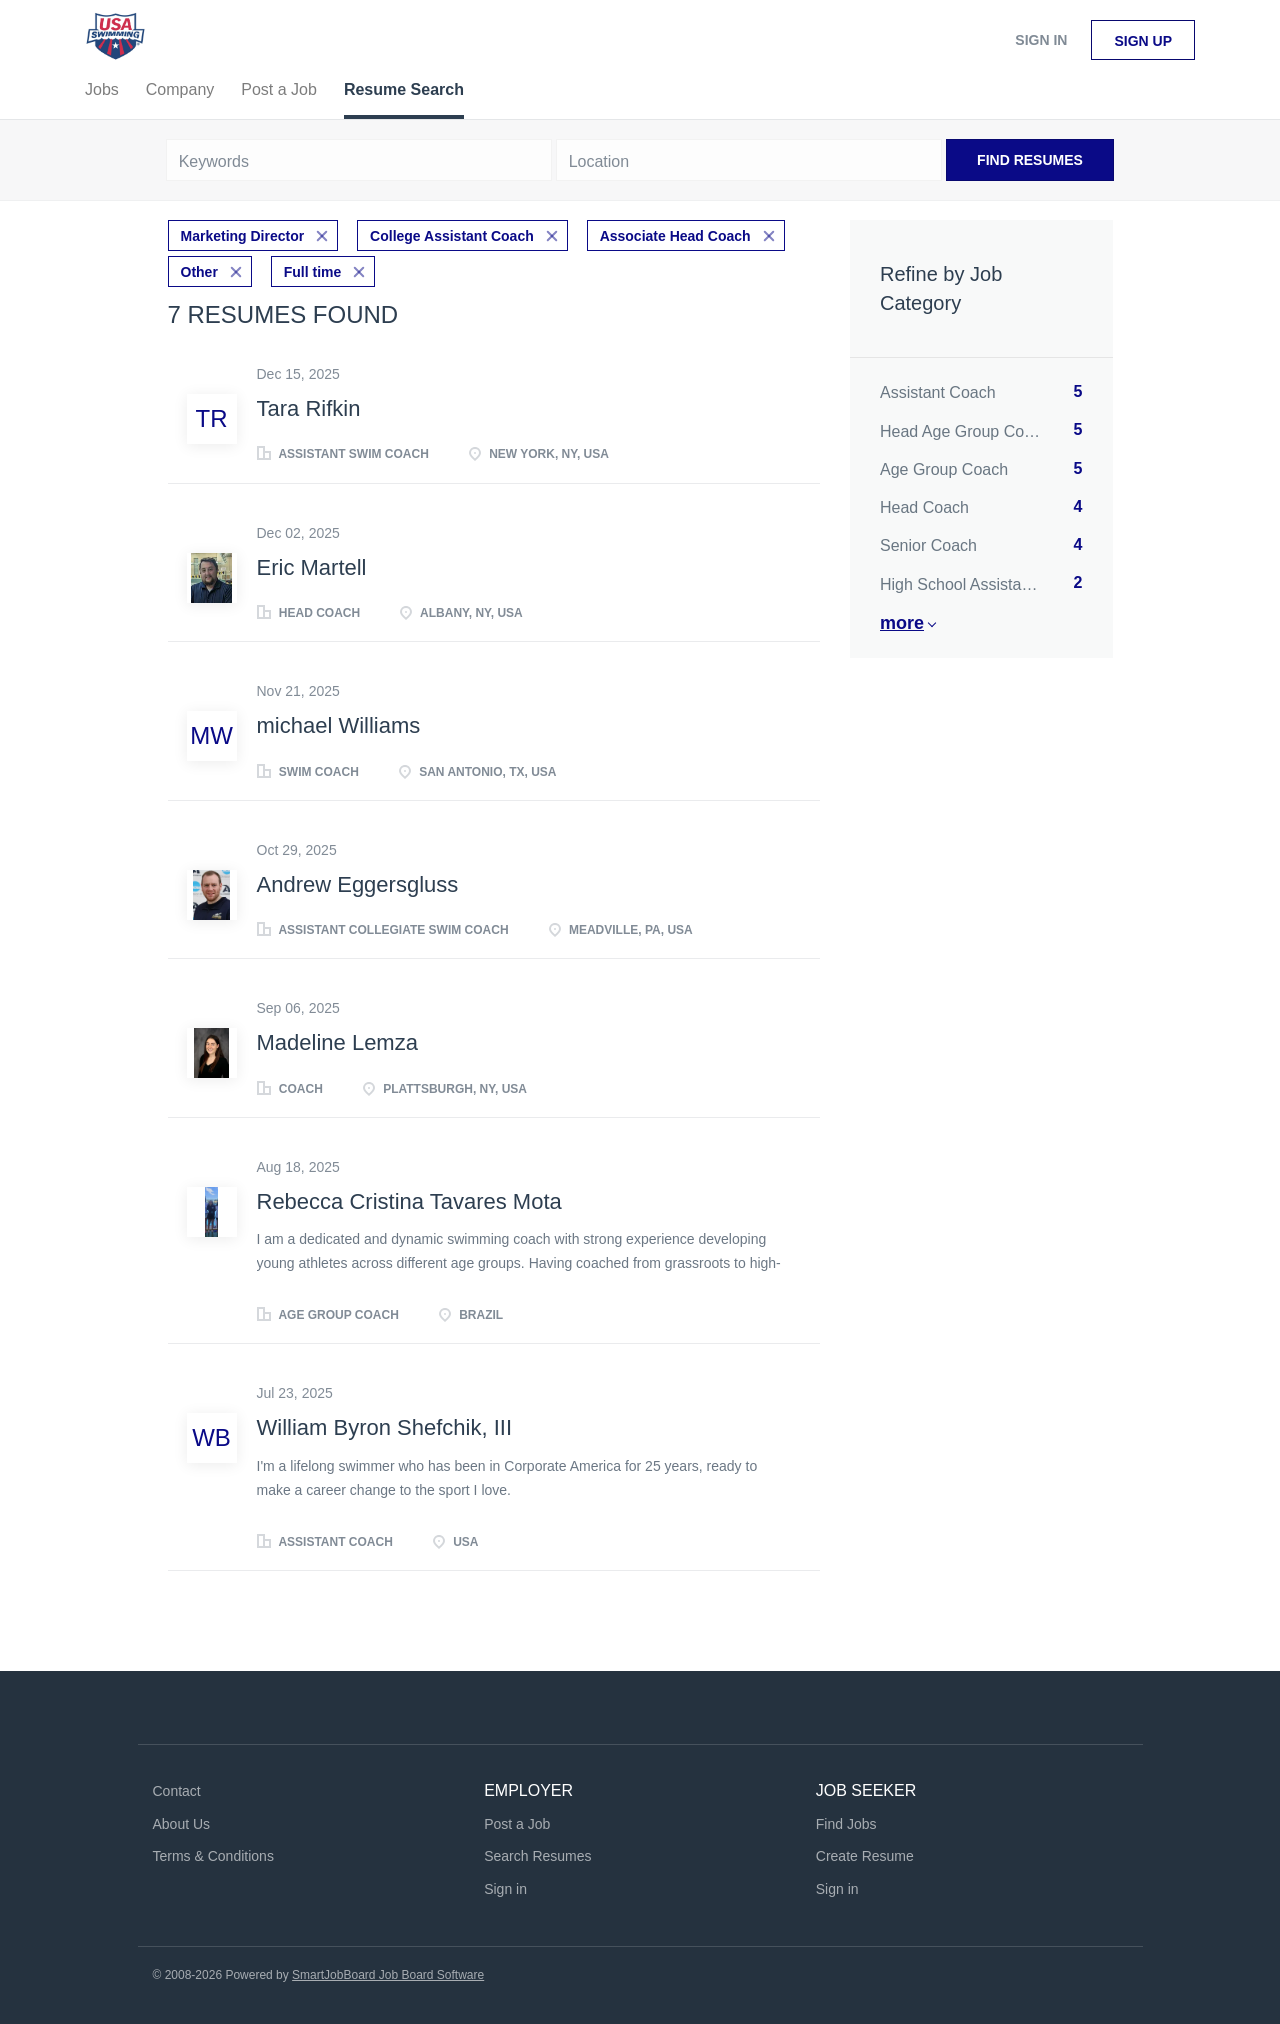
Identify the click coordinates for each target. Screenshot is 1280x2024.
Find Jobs (846, 1824)
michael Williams (339, 725)
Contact (177, 1791)
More (902, 623)
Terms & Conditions (213, 1856)
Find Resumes (1030, 160)
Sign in (1041, 40)
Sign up (1143, 41)
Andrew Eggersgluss (358, 884)
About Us (182, 1824)
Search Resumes (537, 1856)
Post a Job (517, 1824)
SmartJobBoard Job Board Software (388, 1975)
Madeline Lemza (337, 1042)
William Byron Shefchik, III (385, 1427)
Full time (313, 272)
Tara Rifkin (309, 408)
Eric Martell (312, 567)
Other (199, 272)
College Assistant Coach (452, 236)
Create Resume (865, 1856)
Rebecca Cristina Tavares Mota (409, 1201)
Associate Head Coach (675, 236)
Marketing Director (243, 236)
